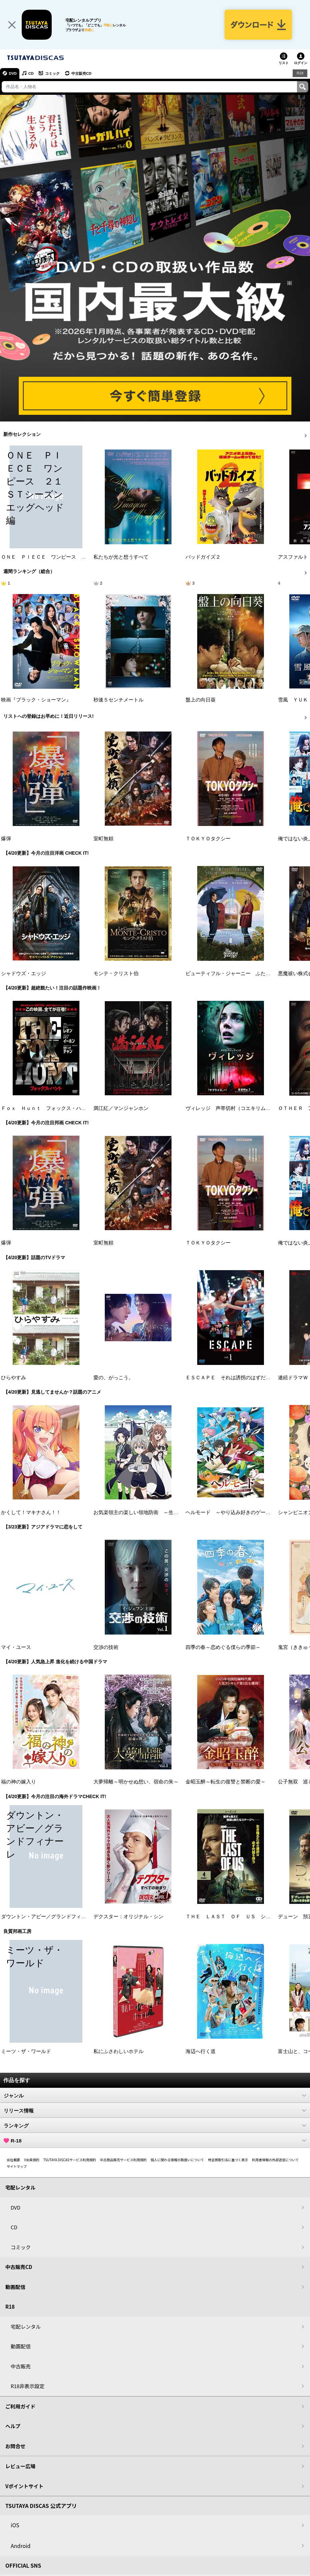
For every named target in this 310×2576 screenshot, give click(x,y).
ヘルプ (12, 2426)
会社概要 (13, 2160)
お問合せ (15, 2446)
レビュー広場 (20, 2466)
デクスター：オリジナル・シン (128, 1917)
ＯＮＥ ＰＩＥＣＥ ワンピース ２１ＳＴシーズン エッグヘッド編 (81, 557)
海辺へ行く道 (201, 2051)
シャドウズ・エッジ (23, 973)
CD (31, 73)
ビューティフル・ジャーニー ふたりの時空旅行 (241, 973)
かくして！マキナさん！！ (31, 1512)
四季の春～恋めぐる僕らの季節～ (223, 1647)
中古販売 (21, 2366)
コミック (52, 73)
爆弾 (6, 839)
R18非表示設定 (27, 2386)
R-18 (155, 2140)
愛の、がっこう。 (113, 1378)
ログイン (300, 63)
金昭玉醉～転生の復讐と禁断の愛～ (226, 1782)
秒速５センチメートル (118, 700)
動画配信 (15, 2286)
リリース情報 (155, 2110)
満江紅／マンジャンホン (120, 1108)
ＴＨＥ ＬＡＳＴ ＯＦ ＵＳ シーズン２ (236, 1917)
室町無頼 (103, 839)
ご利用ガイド (20, 2406)
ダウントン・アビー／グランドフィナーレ (48, 1917)
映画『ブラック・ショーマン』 (36, 700)
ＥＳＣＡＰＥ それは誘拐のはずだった (231, 1378)
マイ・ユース (16, 1647)
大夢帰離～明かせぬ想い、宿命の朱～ (136, 1782)
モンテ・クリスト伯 (115, 973)
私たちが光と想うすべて (120, 557)
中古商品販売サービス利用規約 (123, 2160)
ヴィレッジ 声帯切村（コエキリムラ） (231, 1108)
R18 (300, 73)
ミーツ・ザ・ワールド (26, 2051)
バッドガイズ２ (203, 557)
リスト (284, 63)
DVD (13, 73)
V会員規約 (31, 2160)
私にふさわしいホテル (118, 2051)
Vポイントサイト (24, 2486)
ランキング (155, 2125)
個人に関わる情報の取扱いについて (177, 2160)
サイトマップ (17, 2166)
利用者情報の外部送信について (275, 2160)
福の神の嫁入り (18, 1782)
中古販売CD (82, 73)
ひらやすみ (13, 1378)
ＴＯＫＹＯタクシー (208, 839)
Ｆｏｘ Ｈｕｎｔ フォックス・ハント (46, 1108)
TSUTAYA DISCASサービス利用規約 (69, 2160)
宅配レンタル (26, 2326)
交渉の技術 (105, 1647)
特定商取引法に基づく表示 (228, 2160)
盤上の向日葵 (201, 700)
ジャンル (155, 2095)
